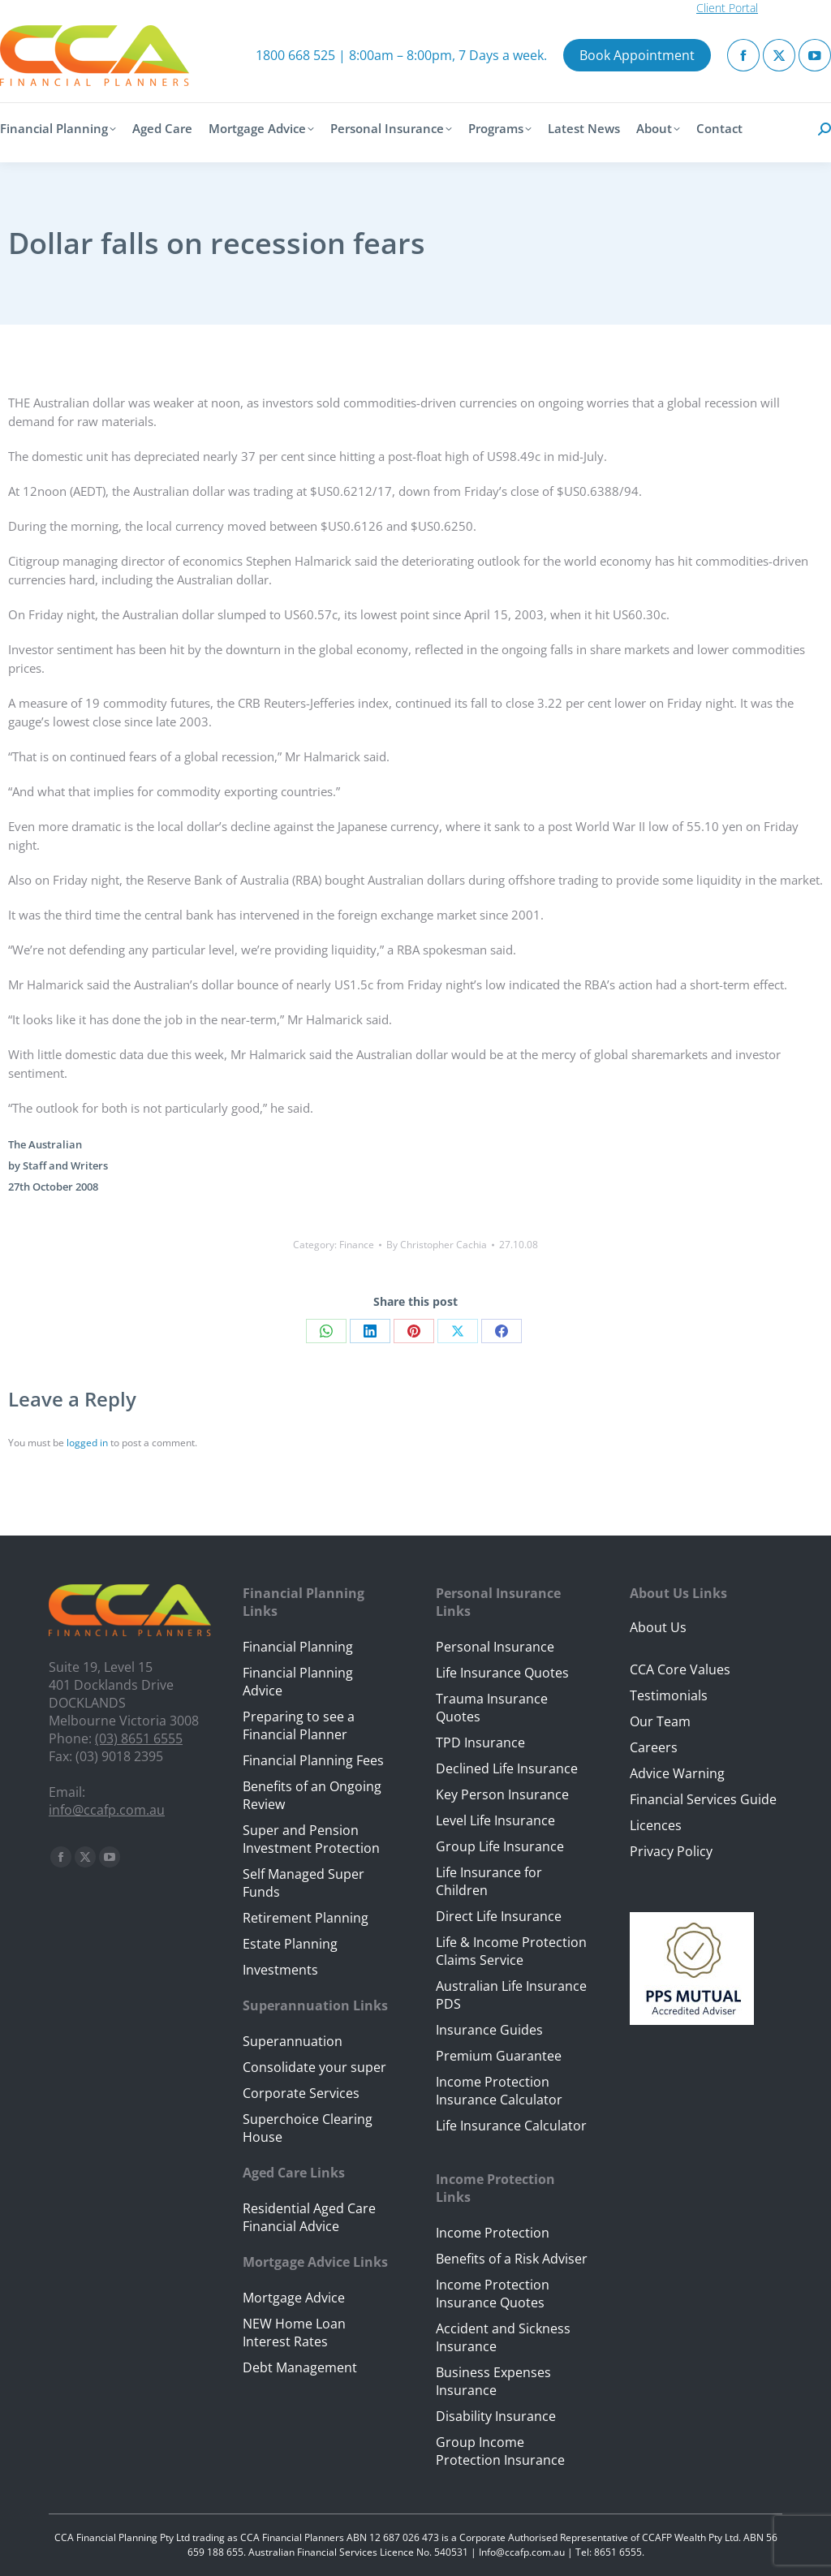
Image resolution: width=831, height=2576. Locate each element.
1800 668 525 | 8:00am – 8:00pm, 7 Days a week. (401, 55)
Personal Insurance (495, 1647)
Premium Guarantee (499, 2056)
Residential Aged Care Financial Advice (309, 2217)
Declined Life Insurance (507, 1768)
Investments (280, 1970)
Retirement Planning (305, 1918)
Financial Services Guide (703, 1799)
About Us (658, 1627)
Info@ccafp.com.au (522, 2552)
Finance (356, 1244)
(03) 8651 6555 (139, 1738)
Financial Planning (298, 1647)
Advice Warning (677, 1773)
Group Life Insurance (500, 1846)
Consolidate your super (314, 2067)
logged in (87, 1443)
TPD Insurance (480, 1742)
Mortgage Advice (294, 2298)
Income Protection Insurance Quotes (492, 2293)
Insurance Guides (489, 2030)
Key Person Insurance (502, 1794)
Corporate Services (301, 2093)
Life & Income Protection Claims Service (511, 1951)
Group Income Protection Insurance (500, 2451)
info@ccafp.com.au (107, 1810)
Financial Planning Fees (313, 1760)
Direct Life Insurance (499, 1916)
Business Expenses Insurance (493, 2381)
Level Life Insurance (495, 1820)
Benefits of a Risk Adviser (512, 2259)
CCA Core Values (680, 1669)
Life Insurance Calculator (511, 2125)
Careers (654, 1747)
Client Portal (727, 7)
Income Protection (492, 2233)
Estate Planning (290, 1944)
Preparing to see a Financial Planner (299, 1725)
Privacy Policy (671, 1851)
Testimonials (669, 1695)
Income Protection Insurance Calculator (499, 2091)
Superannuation (292, 2041)
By (436, 1244)
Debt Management (300, 2367)
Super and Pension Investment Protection (311, 1839)
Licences (656, 1825)
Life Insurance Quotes (502, 1673)
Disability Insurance (496, 2416)
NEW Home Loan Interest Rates (294, 2332)
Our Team (660, 1721)
